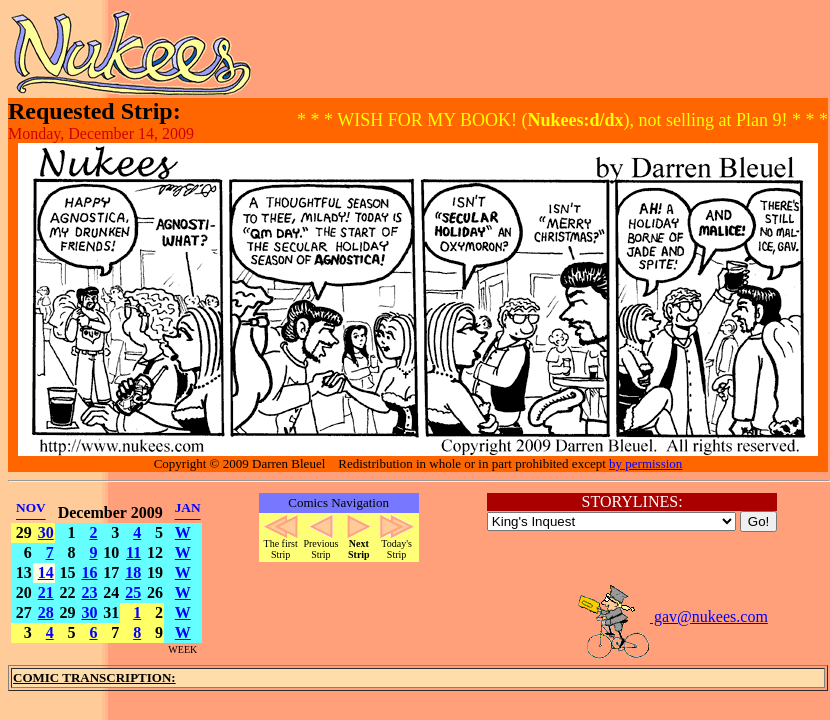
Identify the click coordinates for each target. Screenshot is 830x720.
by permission (645, 463)
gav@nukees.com (672, 616)
